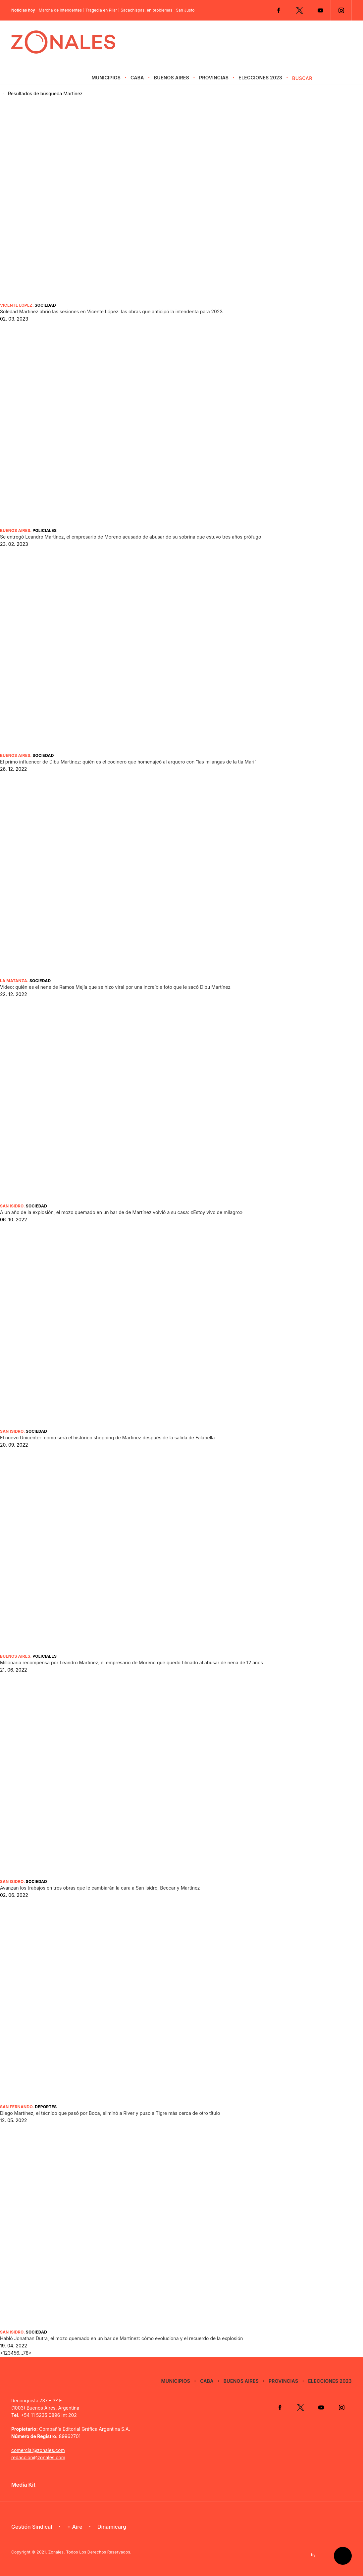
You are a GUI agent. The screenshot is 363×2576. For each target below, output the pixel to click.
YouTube (320, 10)
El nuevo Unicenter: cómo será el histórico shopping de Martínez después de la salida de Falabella (107, 1437)
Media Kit (23, 2484)
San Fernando (16, 2106)
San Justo (185, 10)
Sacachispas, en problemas (146, 10)
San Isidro (12, 1205)
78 (25, 2353)
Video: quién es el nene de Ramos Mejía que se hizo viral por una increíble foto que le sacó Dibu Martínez (115, 987)
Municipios (106, 77)
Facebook (278, 10)
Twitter (299, 10)
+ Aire (74, 2526)
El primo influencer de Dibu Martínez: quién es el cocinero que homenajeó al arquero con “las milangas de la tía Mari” (128, 761)
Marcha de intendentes (60, 10)
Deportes (46, 2106)
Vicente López (16, 305)
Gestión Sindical (31, 2526)
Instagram (341, 10)
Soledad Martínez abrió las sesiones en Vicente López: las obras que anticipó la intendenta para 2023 (111, 311)
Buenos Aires (171, 77)
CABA (137, 77)
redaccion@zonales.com (38, 2457)
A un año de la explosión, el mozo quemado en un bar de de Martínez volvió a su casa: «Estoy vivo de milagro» (121, 1212)
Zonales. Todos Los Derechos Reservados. (89, 2552)
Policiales (44, 530)
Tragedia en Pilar (101, 10)
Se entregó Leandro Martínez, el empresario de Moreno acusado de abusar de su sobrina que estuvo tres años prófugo (130, 537)
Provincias (214, 77)
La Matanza (13, 980)
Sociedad (45, 305)
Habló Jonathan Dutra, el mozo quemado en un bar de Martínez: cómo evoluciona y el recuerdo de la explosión (121, 2338)
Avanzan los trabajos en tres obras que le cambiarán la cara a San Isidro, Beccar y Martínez (100, 1888)
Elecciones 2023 (260, 77)
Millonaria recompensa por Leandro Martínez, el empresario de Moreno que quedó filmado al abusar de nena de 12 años (131, 1662)
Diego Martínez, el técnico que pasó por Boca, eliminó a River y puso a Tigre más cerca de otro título (110, 2113)
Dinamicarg (111, 2526)
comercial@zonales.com (38, 2450)
